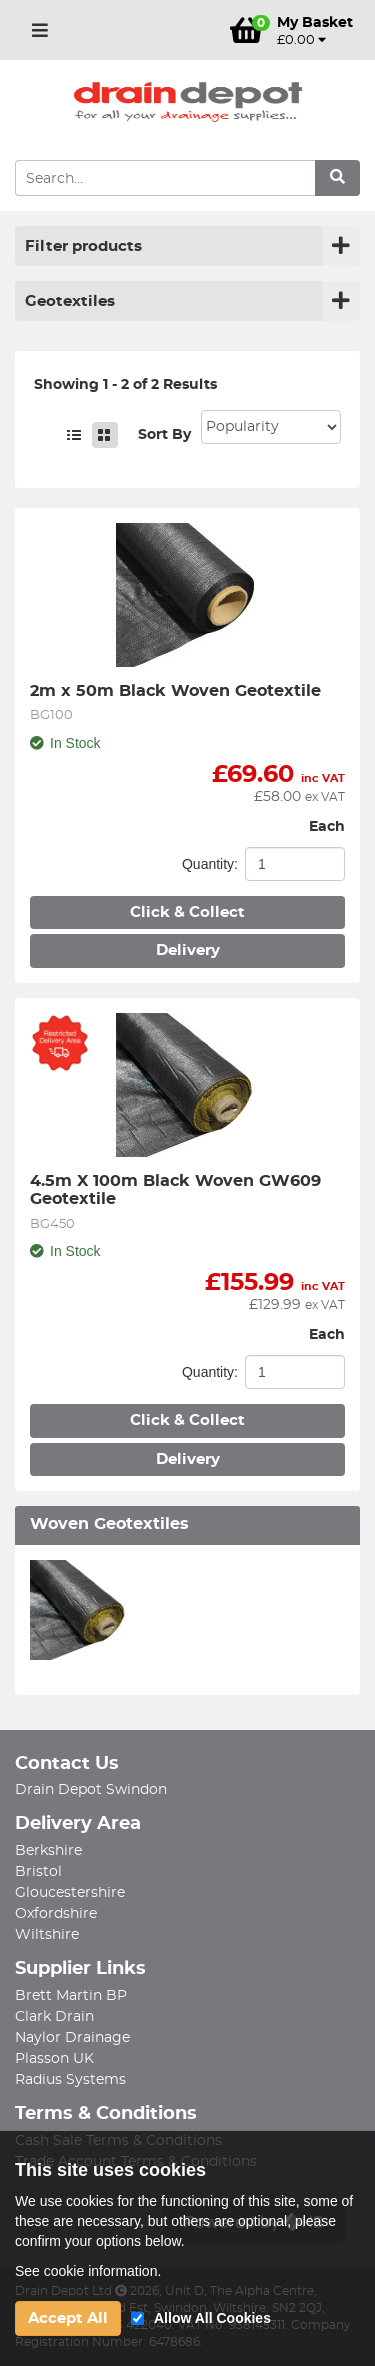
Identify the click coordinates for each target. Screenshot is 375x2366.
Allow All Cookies (212, 2318)
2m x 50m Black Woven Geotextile (175, 691)
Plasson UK (54, 2059)
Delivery (188, 950)
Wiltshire (47, 1935)
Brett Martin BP (71, 1996)
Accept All (68, 2318)
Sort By (164, 435)
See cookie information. (88, 2271)
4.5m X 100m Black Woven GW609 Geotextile (178, 1190)
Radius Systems (70, 2080)
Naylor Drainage (72, 2038)
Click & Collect (187, 912)
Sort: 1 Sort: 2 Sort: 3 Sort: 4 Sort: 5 (271, 427)
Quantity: (210, 864)
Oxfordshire (56, 1914)
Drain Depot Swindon (91, 1790)
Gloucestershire (70, 1893)
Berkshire (48, 1851)
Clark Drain (54, 2017)
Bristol (38, 1872)
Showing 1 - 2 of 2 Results (125, 385)
